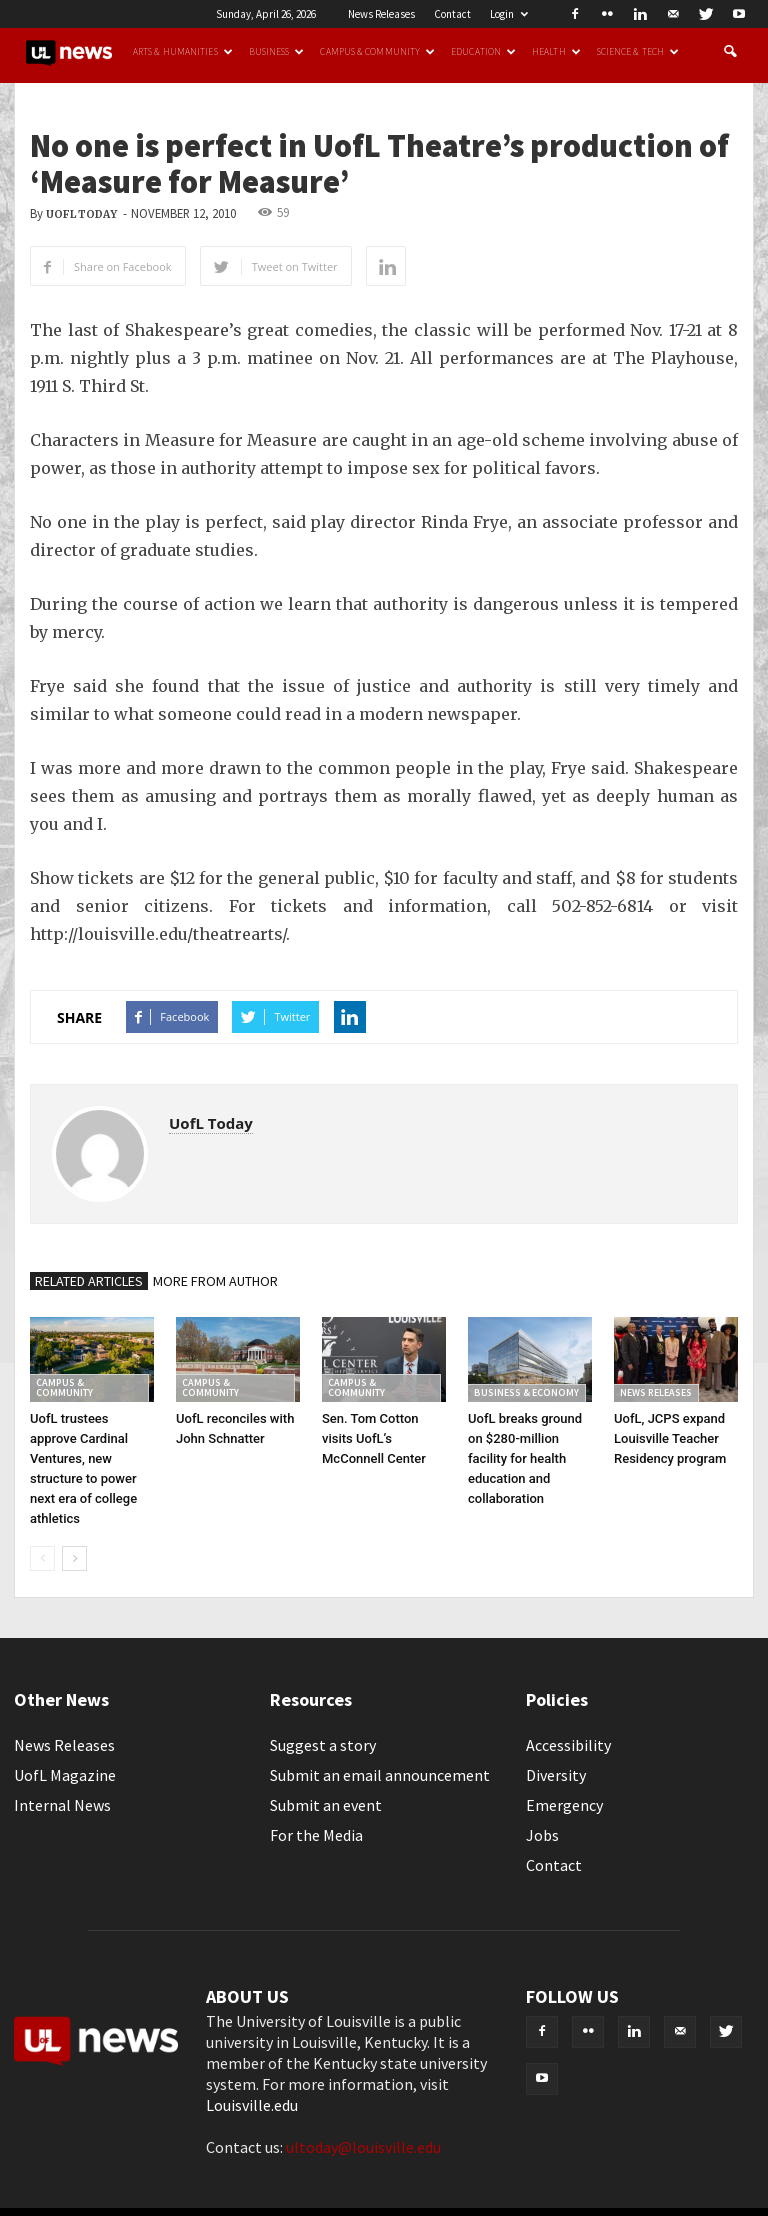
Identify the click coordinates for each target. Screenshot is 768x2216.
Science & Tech (638, 52)
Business (277, 52)
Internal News (62, 1805)
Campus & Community (377, 52)
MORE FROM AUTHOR (215, 1281)
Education (483, 52)
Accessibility (568, 1745)
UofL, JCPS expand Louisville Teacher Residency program (670, 1438)
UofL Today (81, 214)
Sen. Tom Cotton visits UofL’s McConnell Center (374, 1438)
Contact (452, 14)
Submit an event (326, 1805)
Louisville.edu (252, 2105)
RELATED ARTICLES (89, 1281)
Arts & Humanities (183, 52)
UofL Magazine (65, 1775)
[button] (730, 52)
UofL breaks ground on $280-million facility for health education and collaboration (525, 1458)
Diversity (556, 1775)
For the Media (316, 1835)
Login (509, 14)
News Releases (381, 14)
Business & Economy (526, 1392)
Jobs (542, 1835)
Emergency (564, 1805)
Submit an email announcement (380, 1775)
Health (556, 52)
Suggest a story (323, 1745)
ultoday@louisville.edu (363, 2147)
